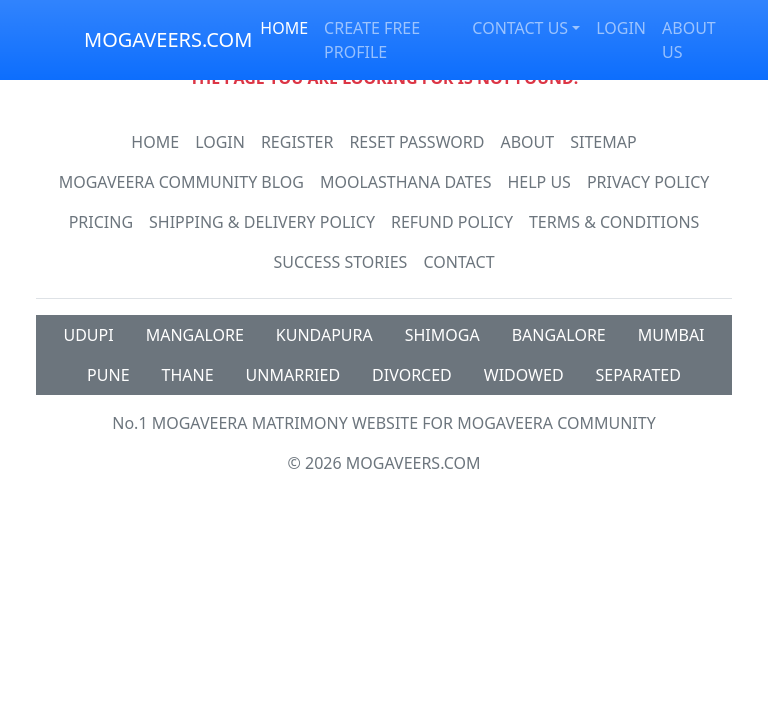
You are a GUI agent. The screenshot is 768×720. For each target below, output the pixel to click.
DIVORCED (412, 375)
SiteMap (603, 142)
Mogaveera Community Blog (181, 182)
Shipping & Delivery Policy (262, 222)
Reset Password (416, 142)
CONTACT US (520, 28)
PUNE (108, 375)
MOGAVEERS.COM (168, 39)
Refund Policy (452, 222)
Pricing (101, 222)
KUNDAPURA (324, 335)
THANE (188, 375)
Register (297, 142)
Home (155, 142)
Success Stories (340, 262)
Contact (458, 262)
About (527, 142)
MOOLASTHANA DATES (405, 182)
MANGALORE (195, 335)
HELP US (538, 182)
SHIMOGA (442, 335)
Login (220, 142)
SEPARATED (638, 375)
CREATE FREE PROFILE (372, 40)
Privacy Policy (648, 182)
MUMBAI (671, 335)
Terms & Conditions (614, 222)
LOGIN (621, 28)
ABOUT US (689, 40)
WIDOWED (524, 375)
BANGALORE (559, 335)
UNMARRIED (293, 375)
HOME (284, 28)
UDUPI (88, 335)
